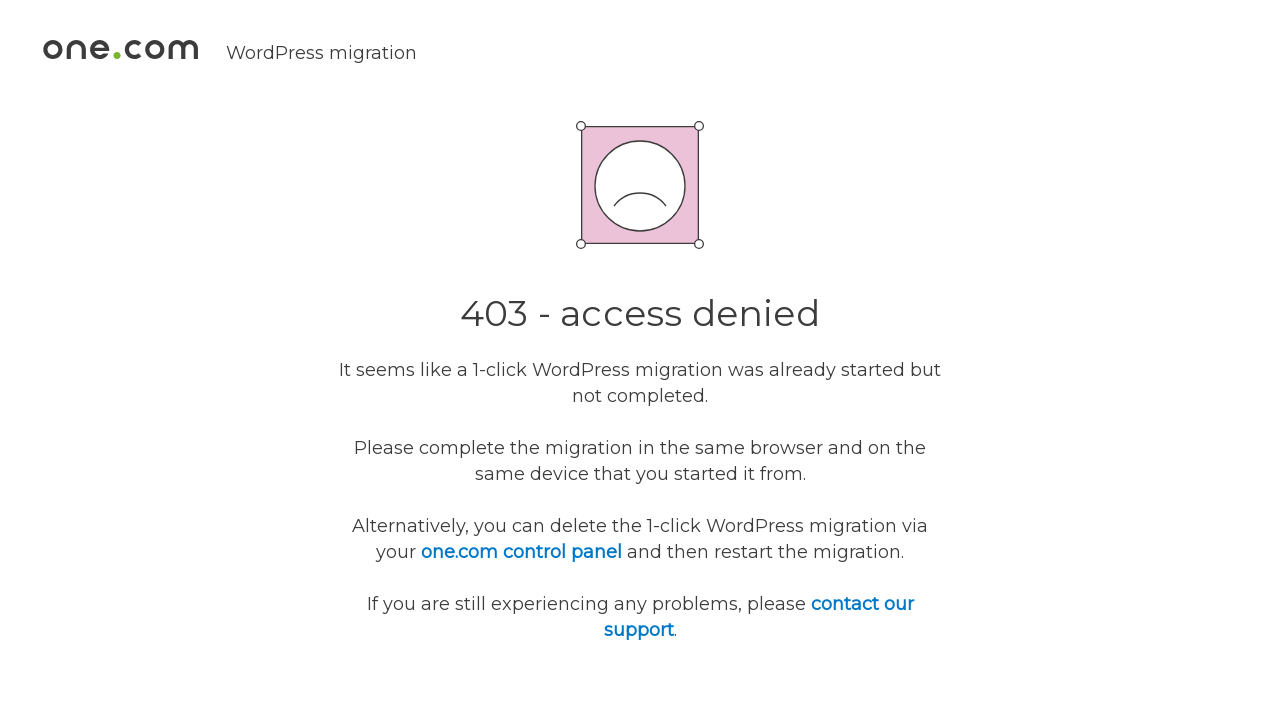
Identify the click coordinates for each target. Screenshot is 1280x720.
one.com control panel (521, 552)
